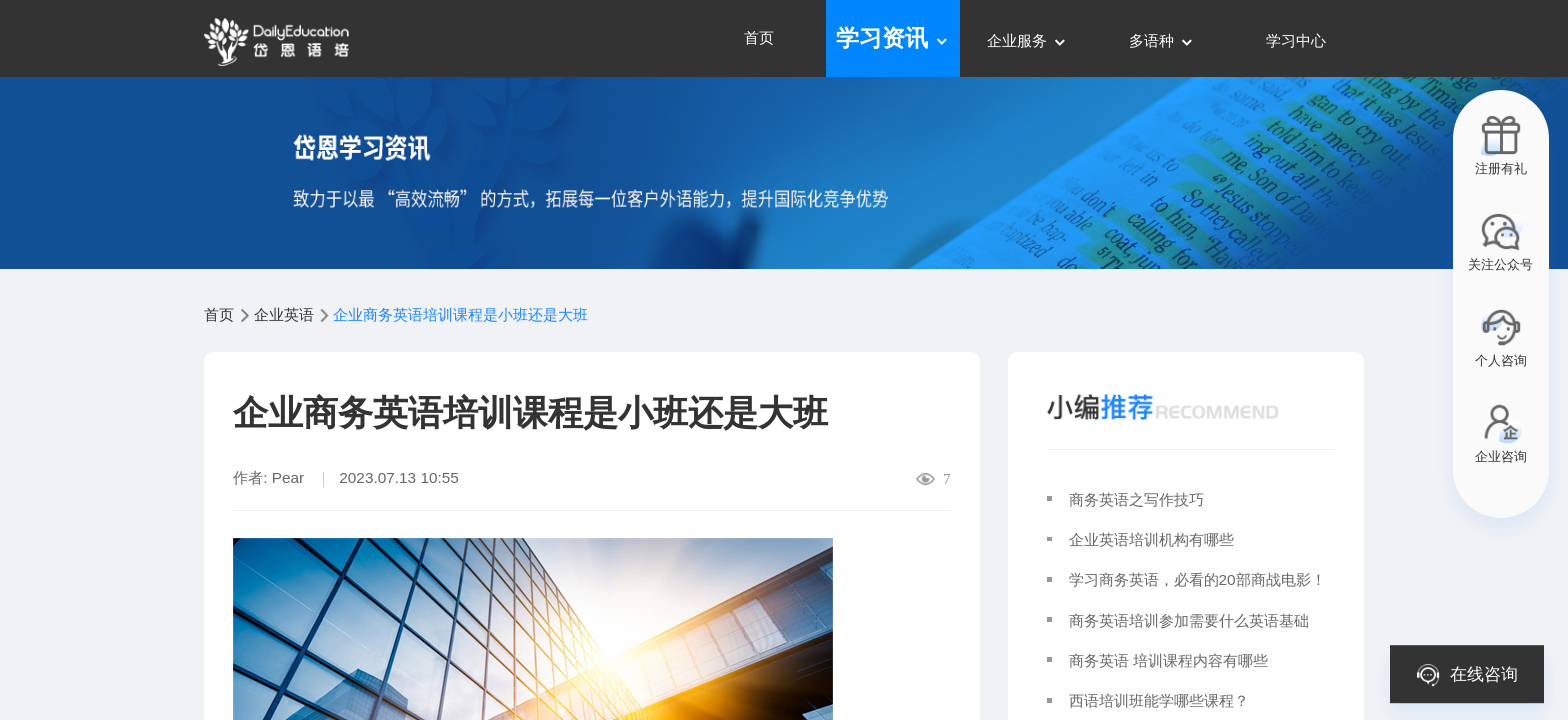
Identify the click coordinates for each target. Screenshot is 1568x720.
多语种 (1161, 40)
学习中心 (1296, 40)
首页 (759, 37)
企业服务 (1027, 40)
